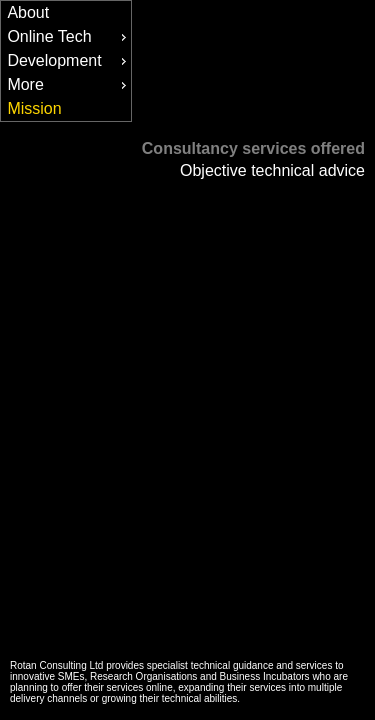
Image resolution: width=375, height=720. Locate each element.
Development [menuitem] (69, 60)
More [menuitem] (69, 84)
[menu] (66, 61)
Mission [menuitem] (34, 108)
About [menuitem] (28, 12)
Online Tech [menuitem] (69, 36)
